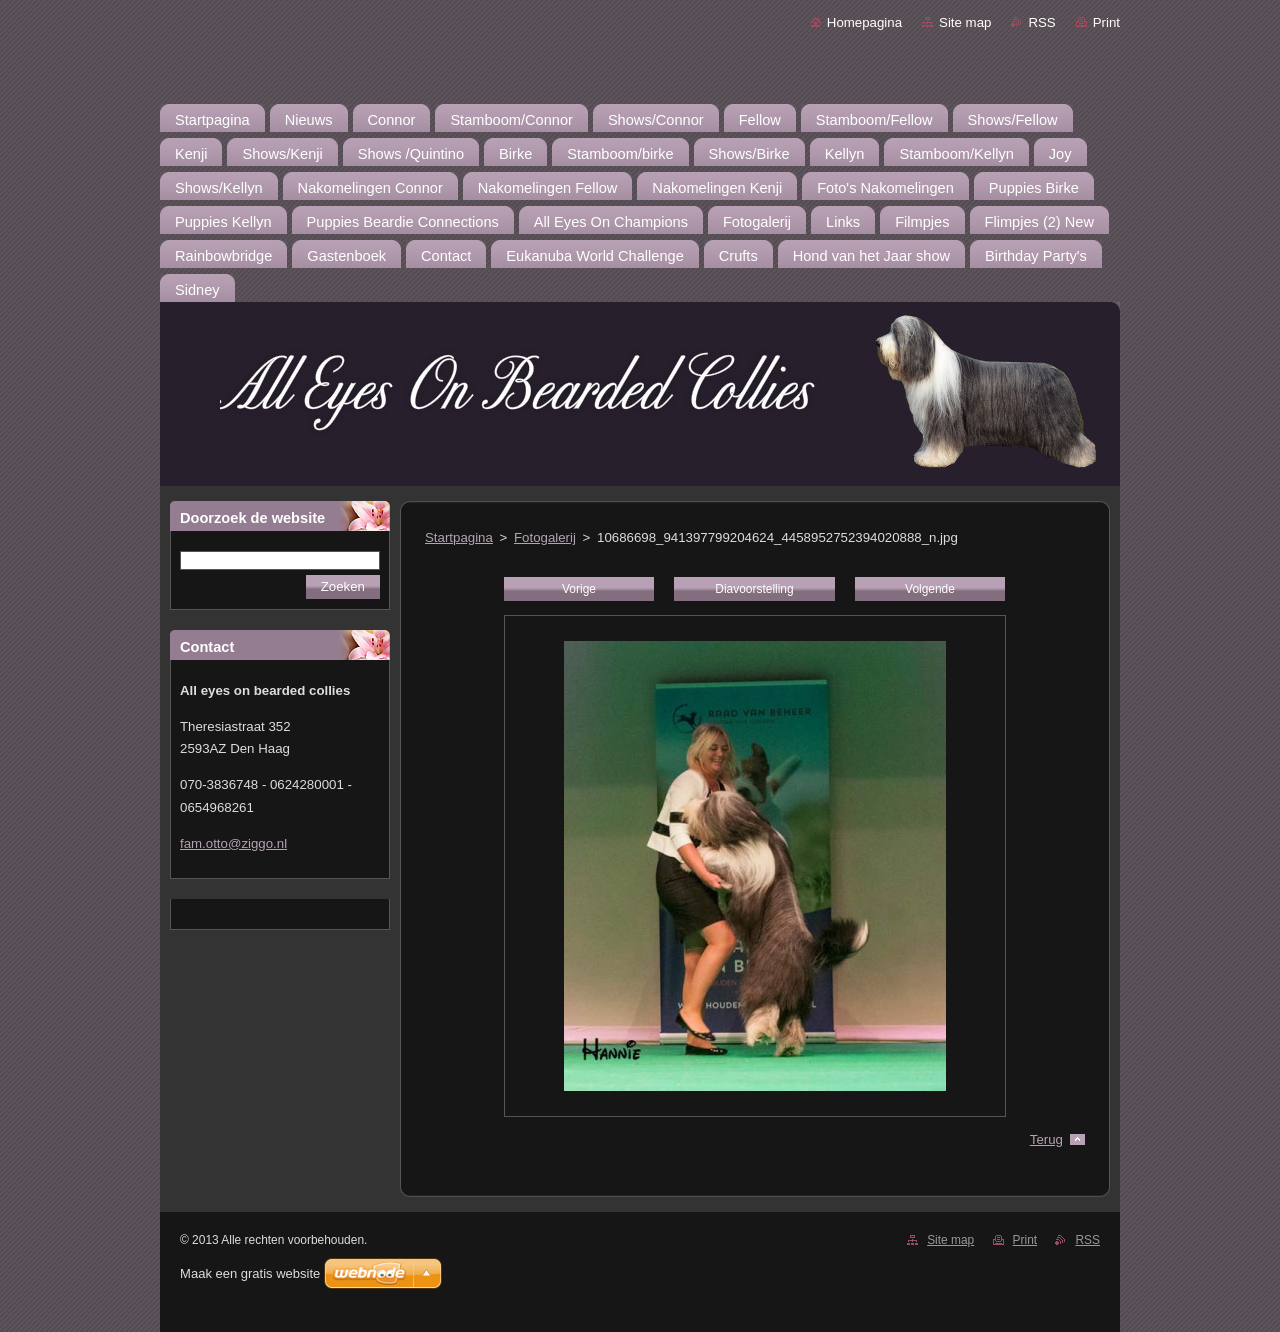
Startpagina (459, 537)
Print (1106, 22)
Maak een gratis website (250, 1273)
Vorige (579, 589)
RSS (1041, 22)
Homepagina (864, 22)
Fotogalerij (545, 537)
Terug (1046, 1139)
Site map (965, 22)
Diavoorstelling (754, 589)
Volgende (930, 589)
